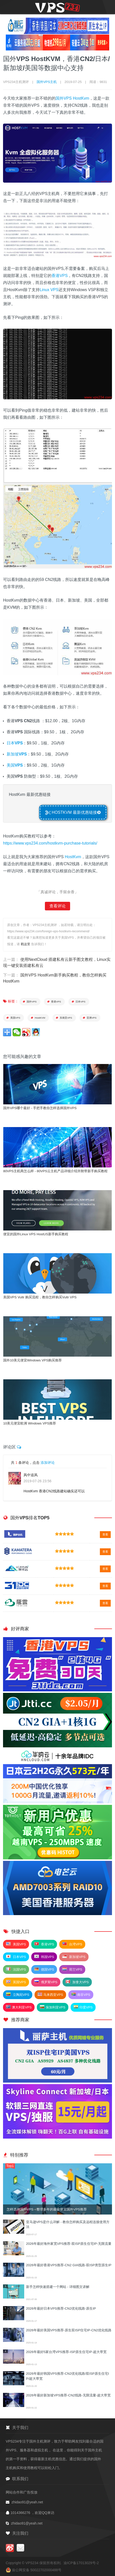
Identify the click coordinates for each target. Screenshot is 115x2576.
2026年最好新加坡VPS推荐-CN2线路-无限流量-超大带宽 (68, 2395)
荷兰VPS (72, 1969)
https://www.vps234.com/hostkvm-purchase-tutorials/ (50, 843)
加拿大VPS (77, 1982)
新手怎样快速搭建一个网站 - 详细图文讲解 (57, 2287)
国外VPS (63, 98)
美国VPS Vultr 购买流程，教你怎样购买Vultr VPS (40, 1297)
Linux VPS (49, 290)
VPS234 (32, 2563)
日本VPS (15, 743)
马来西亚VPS (50, 1995)
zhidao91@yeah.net (27, 2502)
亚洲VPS (89, 1017)
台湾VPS (72, 1944)
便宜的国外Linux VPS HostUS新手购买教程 (35, 1234)
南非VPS (80, 1995)
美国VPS (15, 765)
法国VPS (16, 1969)
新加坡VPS (17, 754)
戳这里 (25, 944)
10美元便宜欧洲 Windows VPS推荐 (29, 1423)
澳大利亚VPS (19, 2007)
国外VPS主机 (47, 82)
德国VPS (44, 1969)
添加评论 (48, 1463)
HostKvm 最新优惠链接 (73, 812)
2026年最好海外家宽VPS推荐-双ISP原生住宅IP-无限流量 (68, 2244)
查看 (105, 1534)
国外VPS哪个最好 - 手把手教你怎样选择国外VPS (40, 1108)
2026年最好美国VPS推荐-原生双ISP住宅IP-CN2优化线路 (68, 2330)
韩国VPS (44, 1957)
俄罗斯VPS (46, 1982)
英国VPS (16, 1982)
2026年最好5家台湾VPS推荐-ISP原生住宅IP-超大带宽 (66, 2352)
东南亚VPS (63, 1017)
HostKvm (81, 98)
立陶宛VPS (17, 1995)
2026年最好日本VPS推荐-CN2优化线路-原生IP (61, 2308)
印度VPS (83, 2007)
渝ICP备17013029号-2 (82, 2563)
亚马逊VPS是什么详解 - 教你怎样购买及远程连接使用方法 (67, 2224)
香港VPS (59, 275)
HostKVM (37, 1017)
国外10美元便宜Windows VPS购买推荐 (32, 1360)
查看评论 (57, 906)
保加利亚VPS (52, 2007)
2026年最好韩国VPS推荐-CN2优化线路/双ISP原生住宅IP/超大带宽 (67, 2376)
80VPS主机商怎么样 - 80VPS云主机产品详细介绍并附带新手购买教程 (55, 1171)
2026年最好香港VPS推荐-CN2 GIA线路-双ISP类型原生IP (68, 2265)
